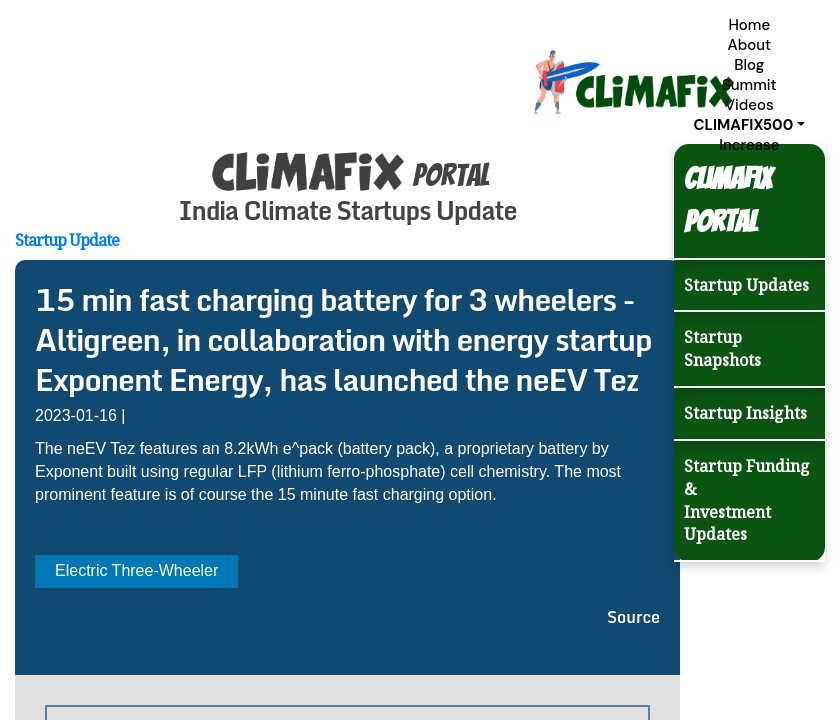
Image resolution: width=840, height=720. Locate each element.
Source (633, 617)
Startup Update (67, 240)
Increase (749, 145)
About (749, 45)
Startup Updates (746, 285)
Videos (749, 105)
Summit (749, 85)
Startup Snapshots (722, 348)
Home (749, 25)
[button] (749, 125)
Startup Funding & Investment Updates (747, 500)
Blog (749, 65)
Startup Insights (745, 413)
